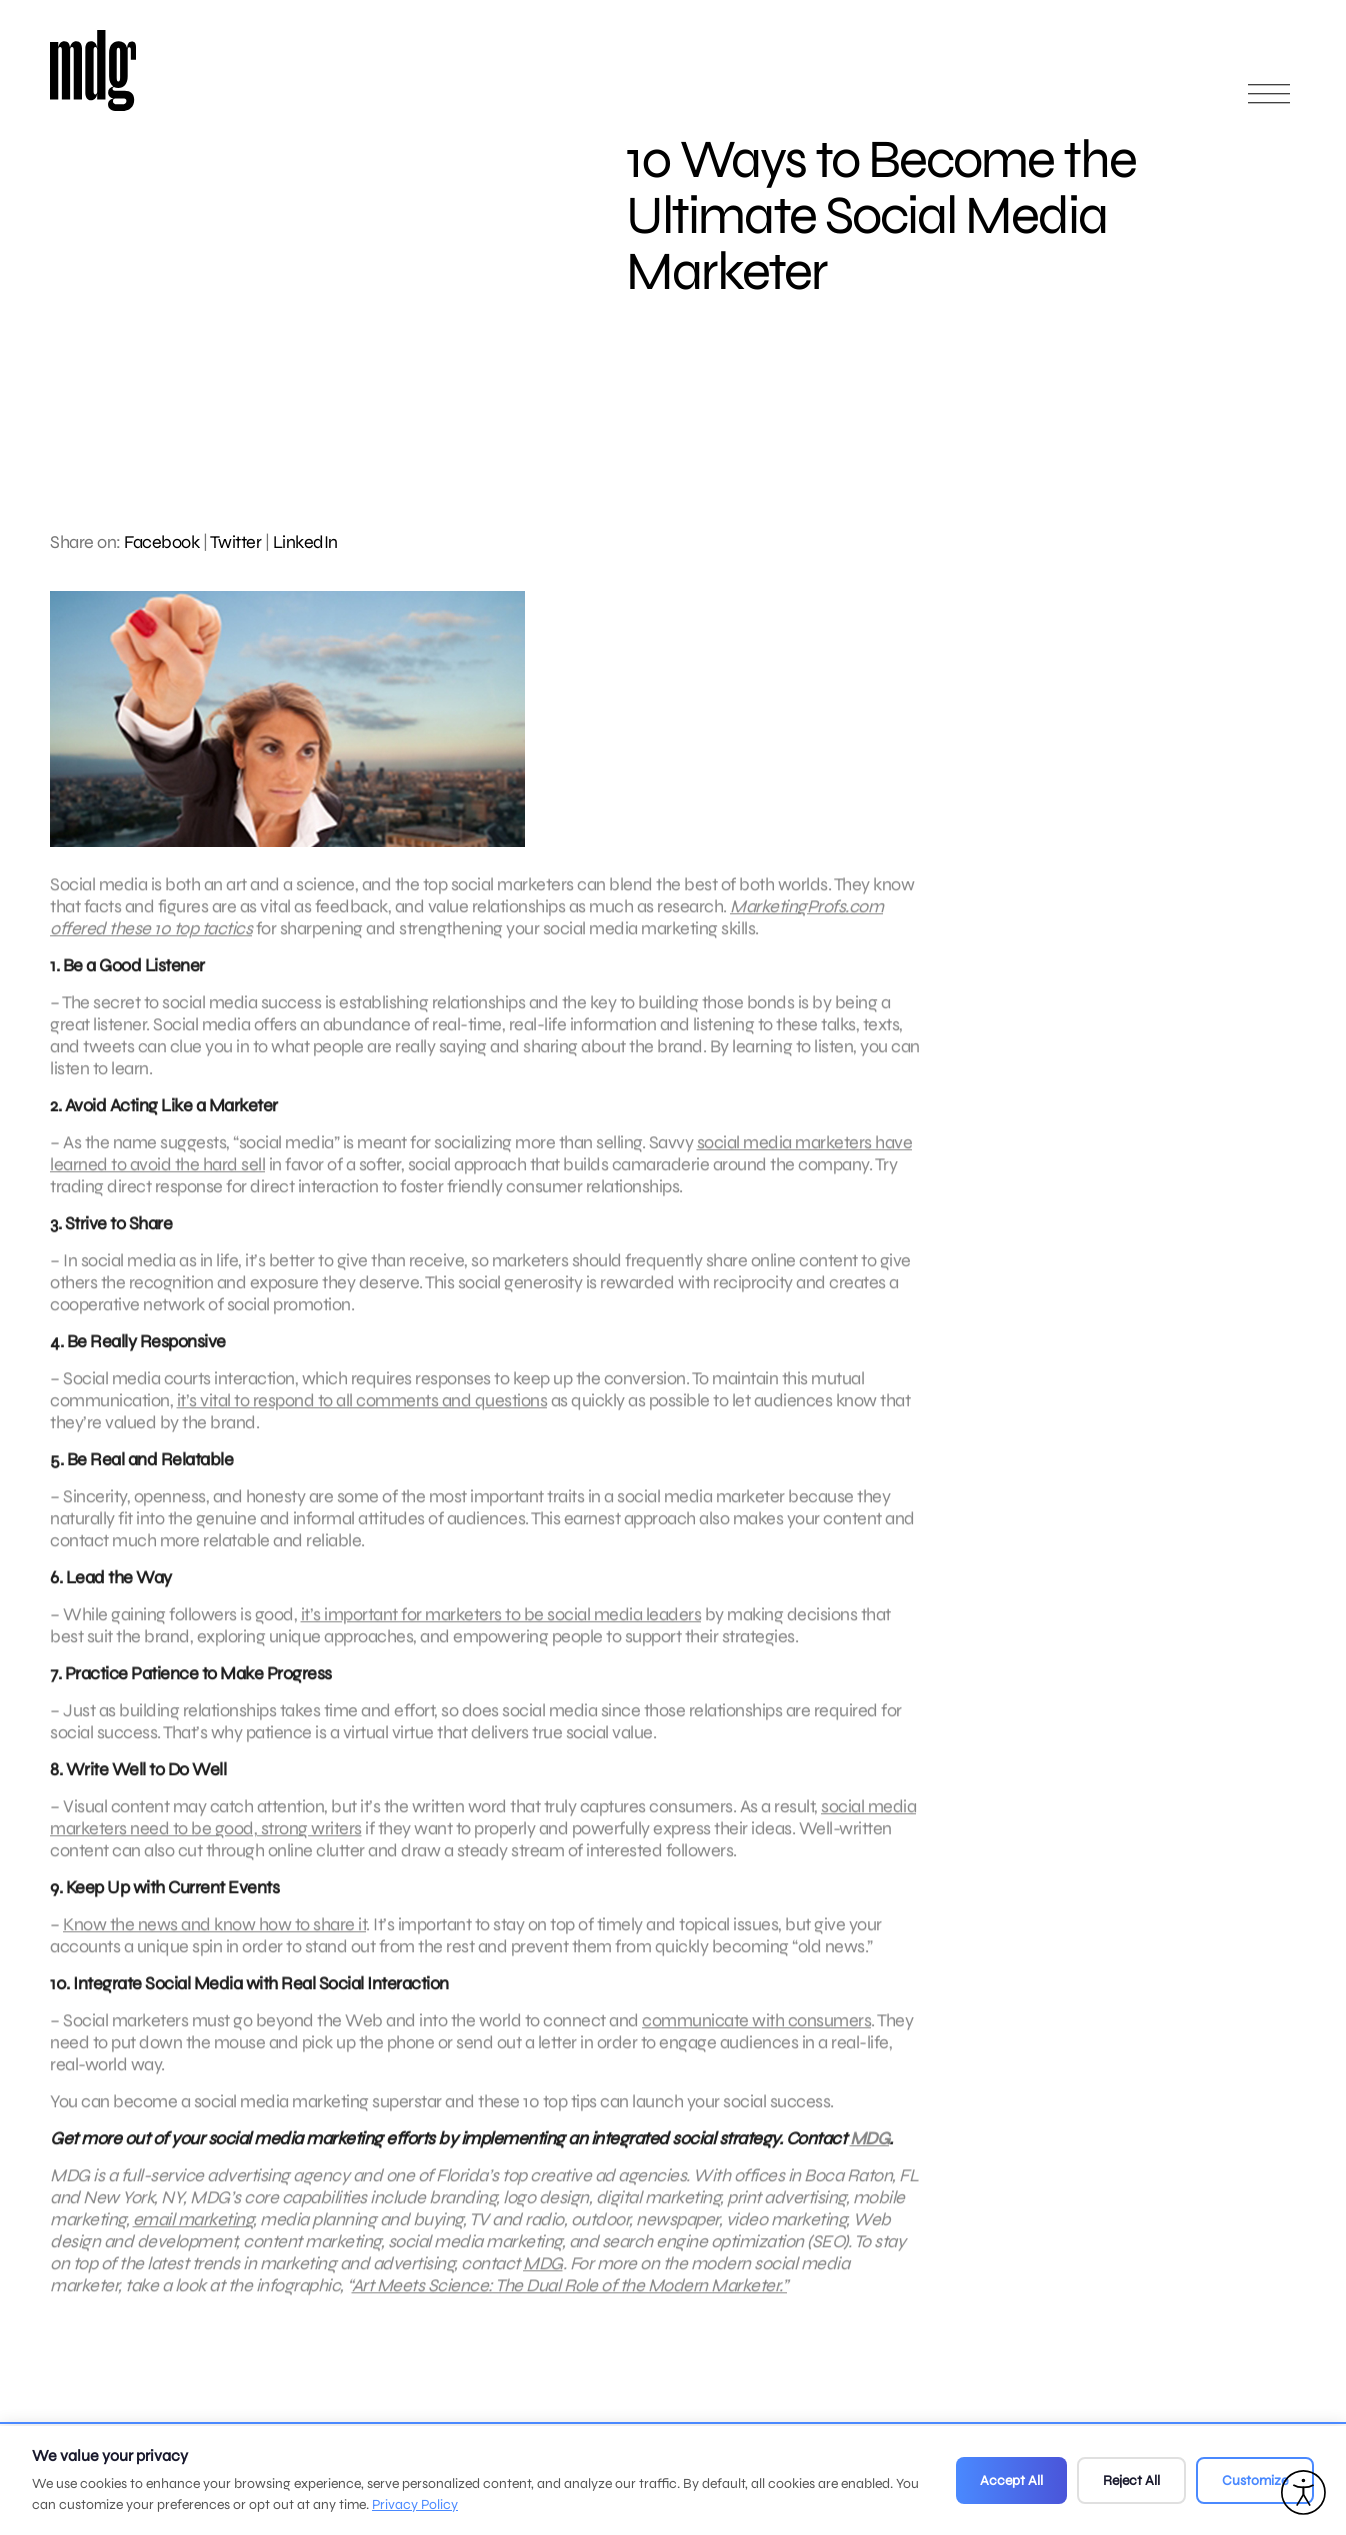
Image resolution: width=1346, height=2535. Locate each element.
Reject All (1131, 2480)
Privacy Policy (415, 2504)
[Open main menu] (1269, 102)
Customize (1255, 2480)
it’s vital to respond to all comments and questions (362, 1417)
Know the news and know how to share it (214, 1941)
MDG (870, 2155)
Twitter (236, 542)
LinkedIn (305, 542)
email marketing (193, 2236)
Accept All (1011, 2480)
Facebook (161, 542)
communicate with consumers (756, 2037)
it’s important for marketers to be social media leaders (501, 1631)
